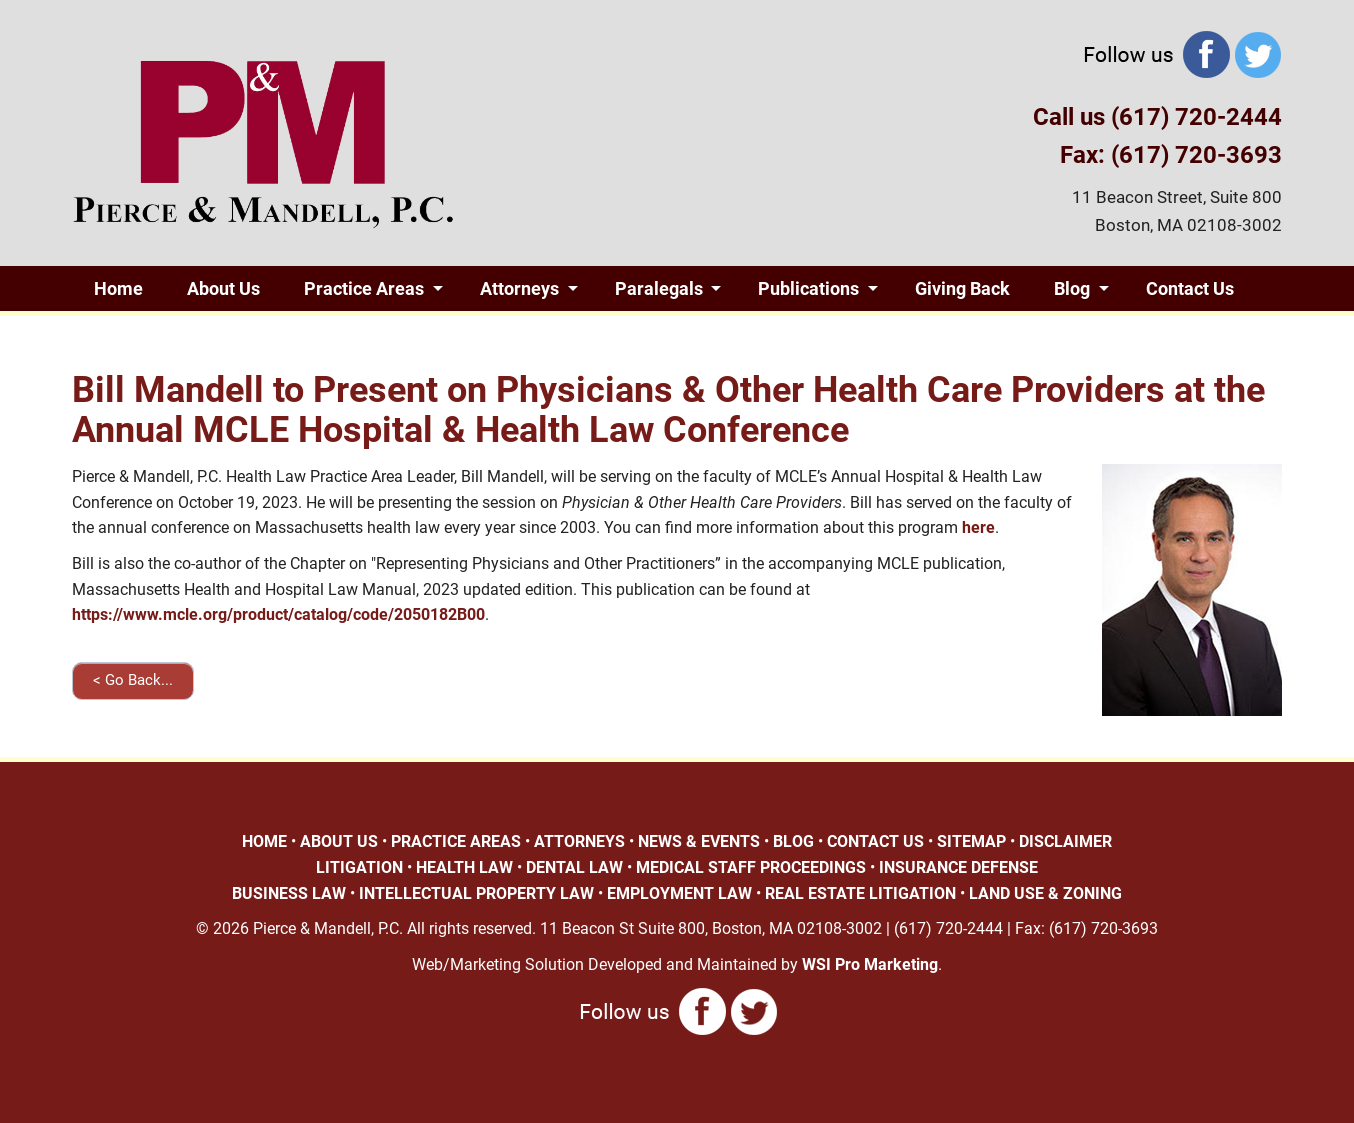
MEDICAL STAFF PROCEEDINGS (751, 867)
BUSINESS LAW (289, 893)
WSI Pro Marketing (870, 964)
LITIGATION (359, 867)
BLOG (793, 841)
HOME (264, 841)
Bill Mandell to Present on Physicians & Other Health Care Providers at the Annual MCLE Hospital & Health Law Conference (668, 410)
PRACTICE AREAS (456, 841)
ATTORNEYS (579, 841)
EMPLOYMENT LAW (679, 893)
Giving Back (962, 288)
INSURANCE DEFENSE (958, 867)
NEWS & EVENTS (699, 841)
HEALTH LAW (464, 867)
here (978, 527)
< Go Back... (133, 680)
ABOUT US (339, 841)
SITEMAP (971, 841)
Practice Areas (364, 288)
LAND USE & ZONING (1045, 893)
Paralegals (659, 288)
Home (118, 288)
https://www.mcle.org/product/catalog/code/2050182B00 (278, 614)
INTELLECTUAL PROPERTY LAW (476, 893)
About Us (223, 288)
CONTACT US (875, 841)
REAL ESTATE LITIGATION (860, 893)
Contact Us (1190, 288)
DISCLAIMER (1065, 841)
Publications (808, 288)
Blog (1072, 288)
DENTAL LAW (574, 867)
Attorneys (519, 288)
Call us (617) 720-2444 (1157, 117)
